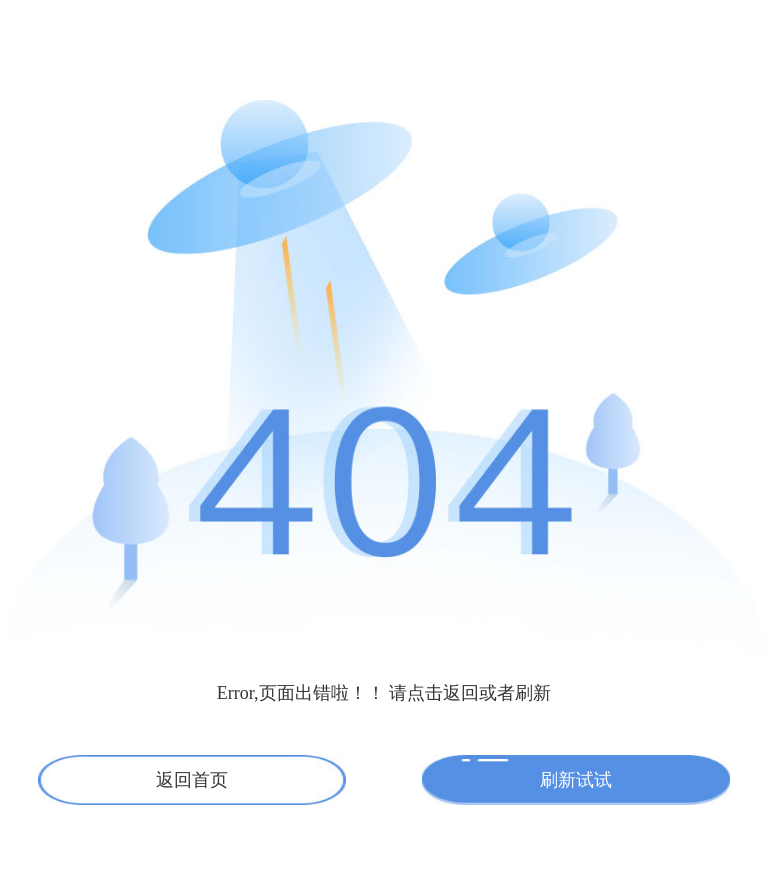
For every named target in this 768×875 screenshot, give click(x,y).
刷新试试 (576, 780)
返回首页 (192, 780)
